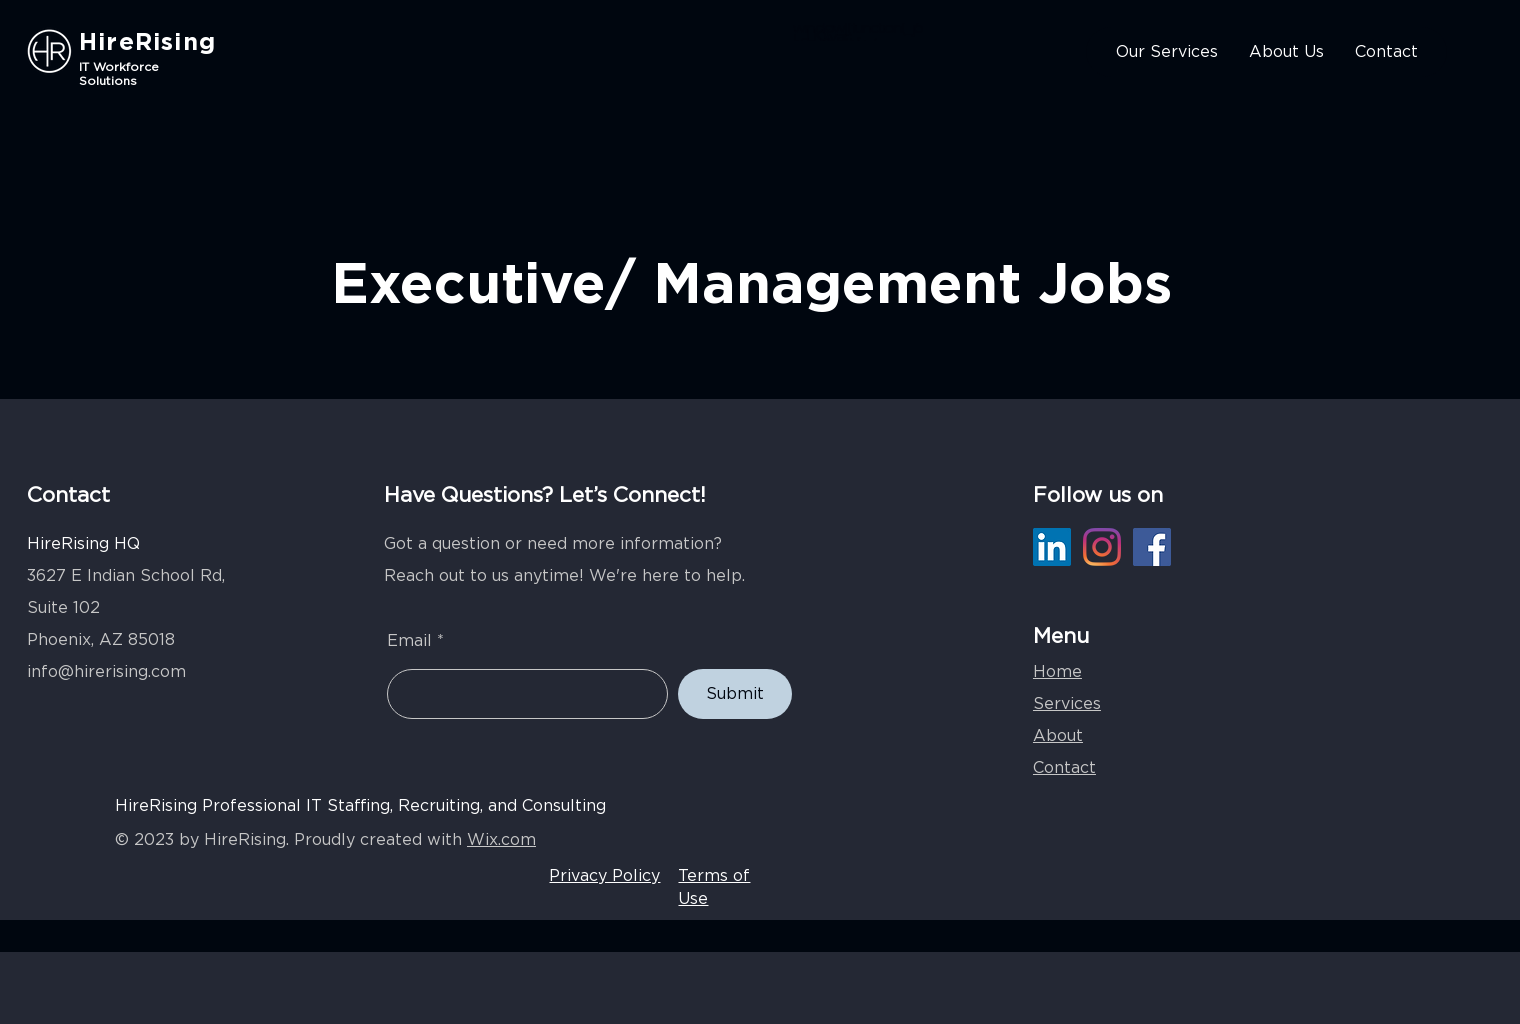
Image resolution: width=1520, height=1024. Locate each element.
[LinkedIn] (1052, 547)
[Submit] (735, 694)
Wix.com (501, 840)
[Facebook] (1152, 547)
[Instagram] (1102, 547)
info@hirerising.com (106, 672)
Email (409, 641)
